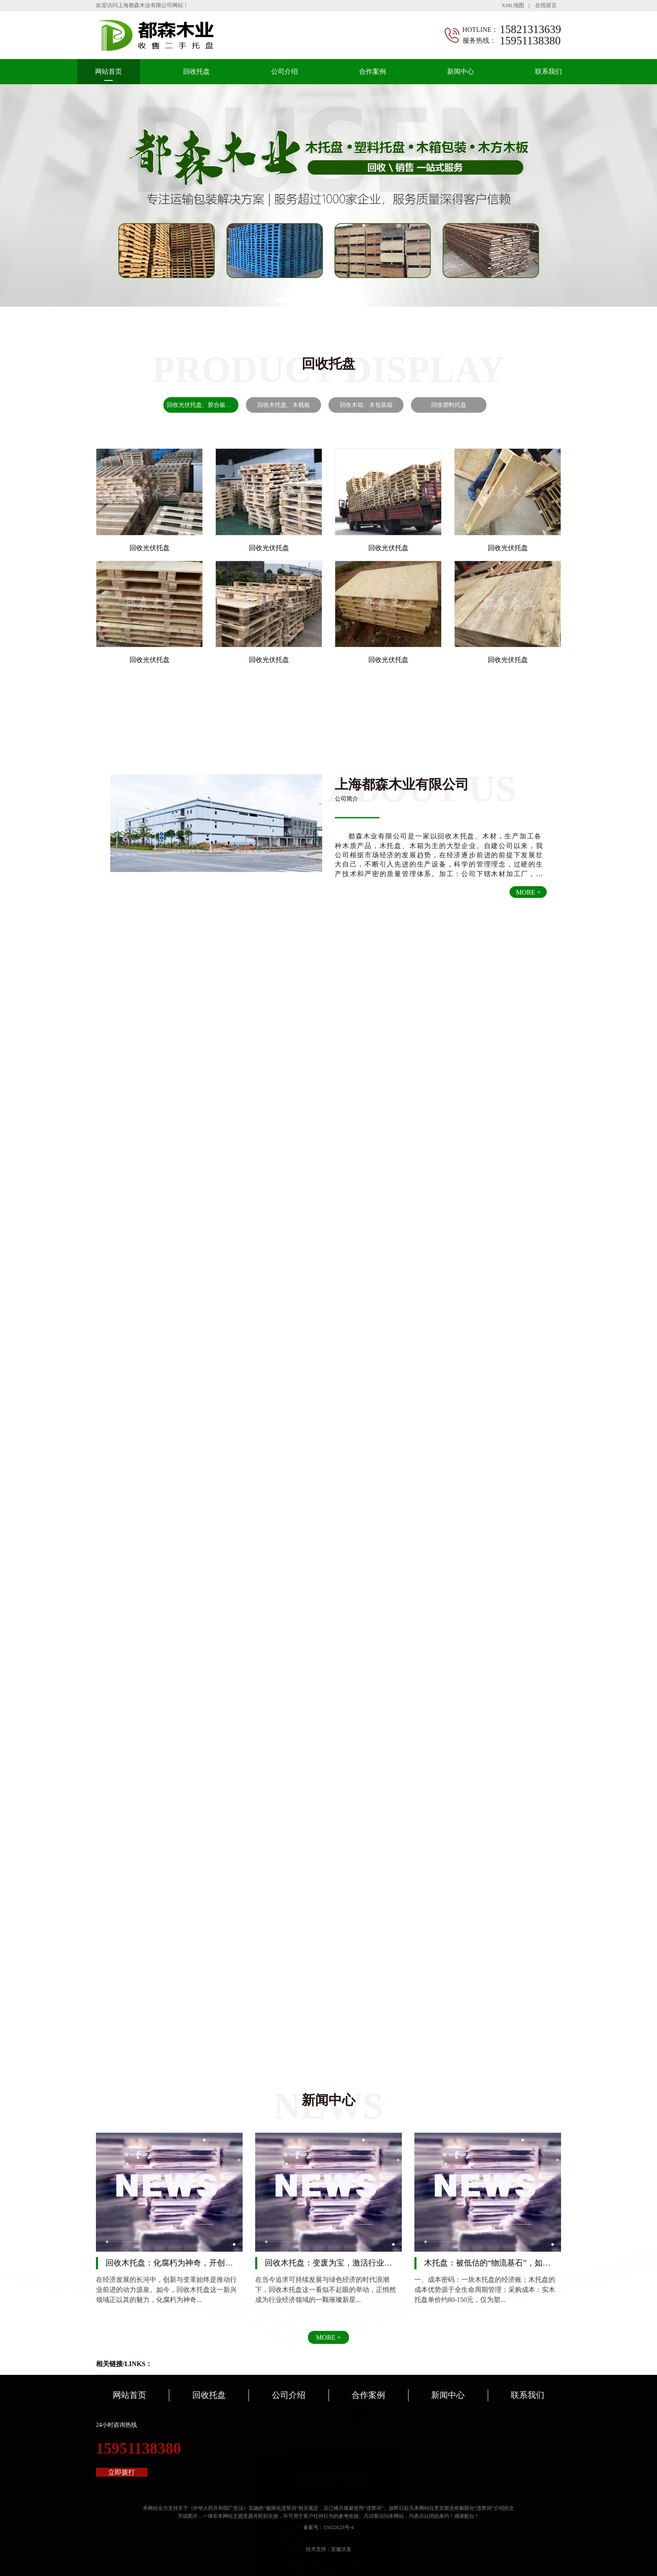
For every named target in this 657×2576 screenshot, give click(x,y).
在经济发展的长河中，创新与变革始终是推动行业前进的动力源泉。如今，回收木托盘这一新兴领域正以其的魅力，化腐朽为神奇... (166, 2289)
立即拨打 (121, 2472)
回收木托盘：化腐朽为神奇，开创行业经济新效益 (193, 2262)
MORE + (528, 892)
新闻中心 (460, 71)
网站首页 (108, 71)
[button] (292, 300)
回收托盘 (196, 71)
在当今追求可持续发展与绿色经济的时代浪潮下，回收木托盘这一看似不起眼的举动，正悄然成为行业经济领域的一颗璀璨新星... (325, 2289)
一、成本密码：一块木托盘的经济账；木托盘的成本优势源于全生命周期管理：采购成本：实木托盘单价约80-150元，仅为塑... (484, 2289)
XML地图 (513, 5)
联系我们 (548, 71)
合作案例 (372, 71)
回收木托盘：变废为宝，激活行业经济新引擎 (344, 2262)
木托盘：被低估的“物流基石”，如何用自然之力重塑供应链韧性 (535, 2262)
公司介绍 (284, 71)
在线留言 (546, 5)
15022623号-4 (338, 2527)
